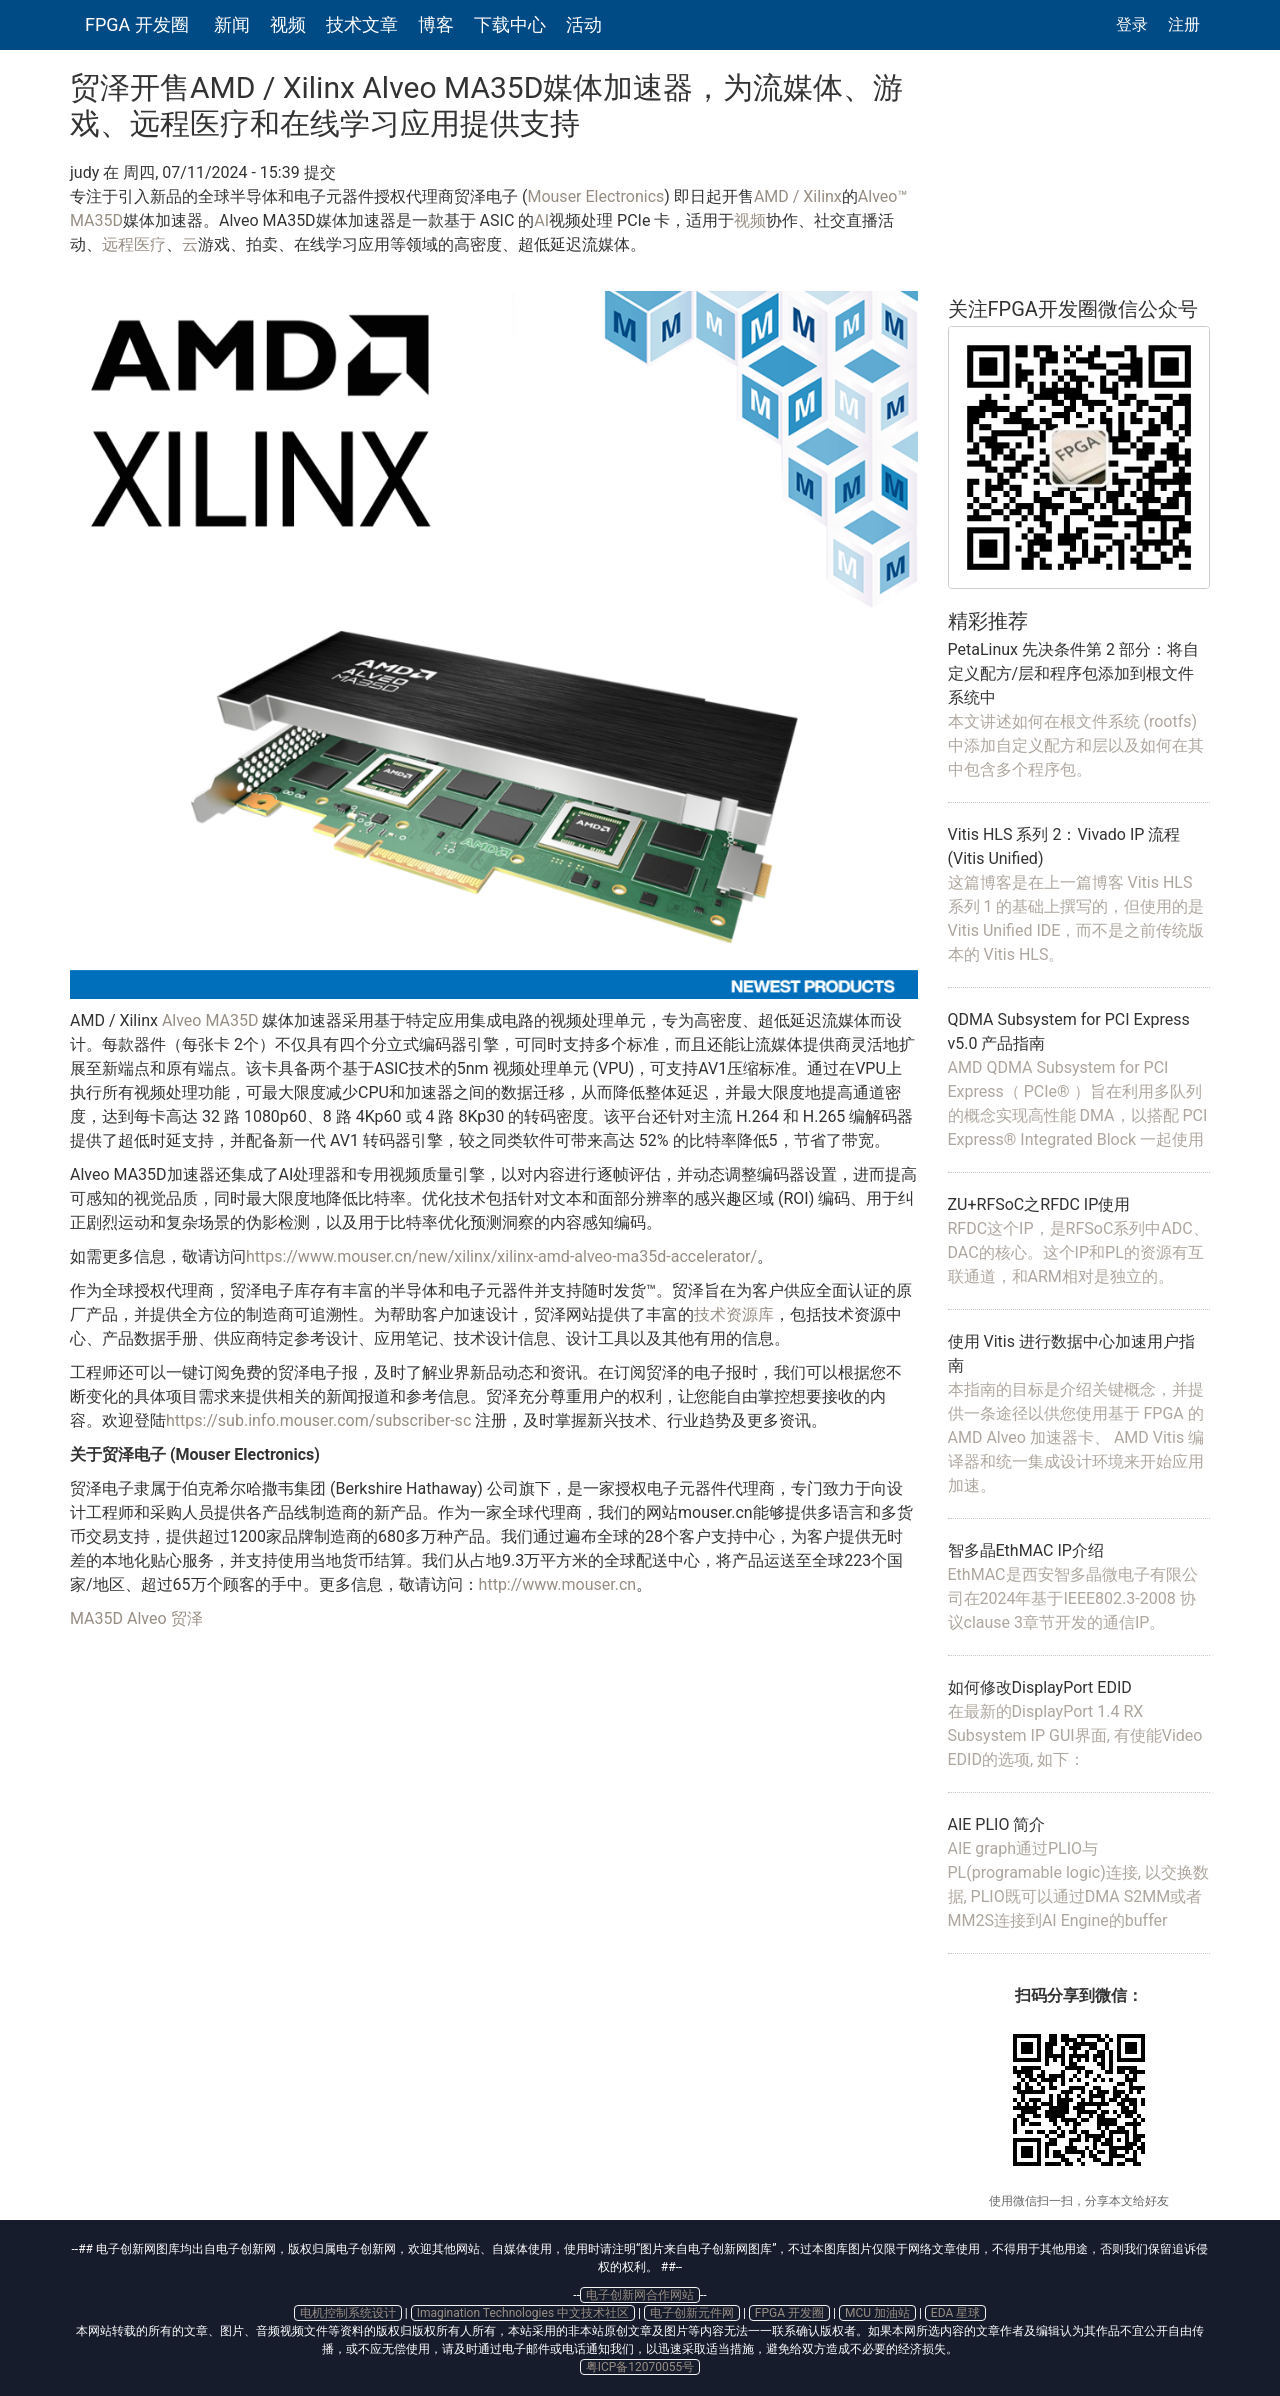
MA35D (96, 1618)
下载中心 (510, 24)
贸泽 (187, 1618)
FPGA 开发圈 (137, 24)
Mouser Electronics (595, 196)
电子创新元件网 (692, 2313)
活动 (584, 24)
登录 (1132, 24)
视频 (288, 24)
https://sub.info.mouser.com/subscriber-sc (318, 1420)
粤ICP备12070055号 (640, 2367)
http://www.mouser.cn (558, 1584)
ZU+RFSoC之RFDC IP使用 (1039, 1204)
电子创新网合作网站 (640, 2295)
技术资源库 (734, 1314)
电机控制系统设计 (348, 2313)
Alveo (147, 1618)
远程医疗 (134, 244)
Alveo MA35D (210, 1020)
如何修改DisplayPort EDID (1040, 1687)
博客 (436, 24)
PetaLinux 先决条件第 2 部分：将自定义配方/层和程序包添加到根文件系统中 (1073, 673)
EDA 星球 (955, 2313)
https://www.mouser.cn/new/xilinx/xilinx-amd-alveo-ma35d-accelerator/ (501, 1256)
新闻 (232, 24)
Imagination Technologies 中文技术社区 (523, 2313)
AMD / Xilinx (798, 196)
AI (541, 220)
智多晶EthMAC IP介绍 (1026, 1550)
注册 (1184, 24)
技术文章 (362, 24)
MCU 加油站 (877, 2313)
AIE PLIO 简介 (997, 1824)
